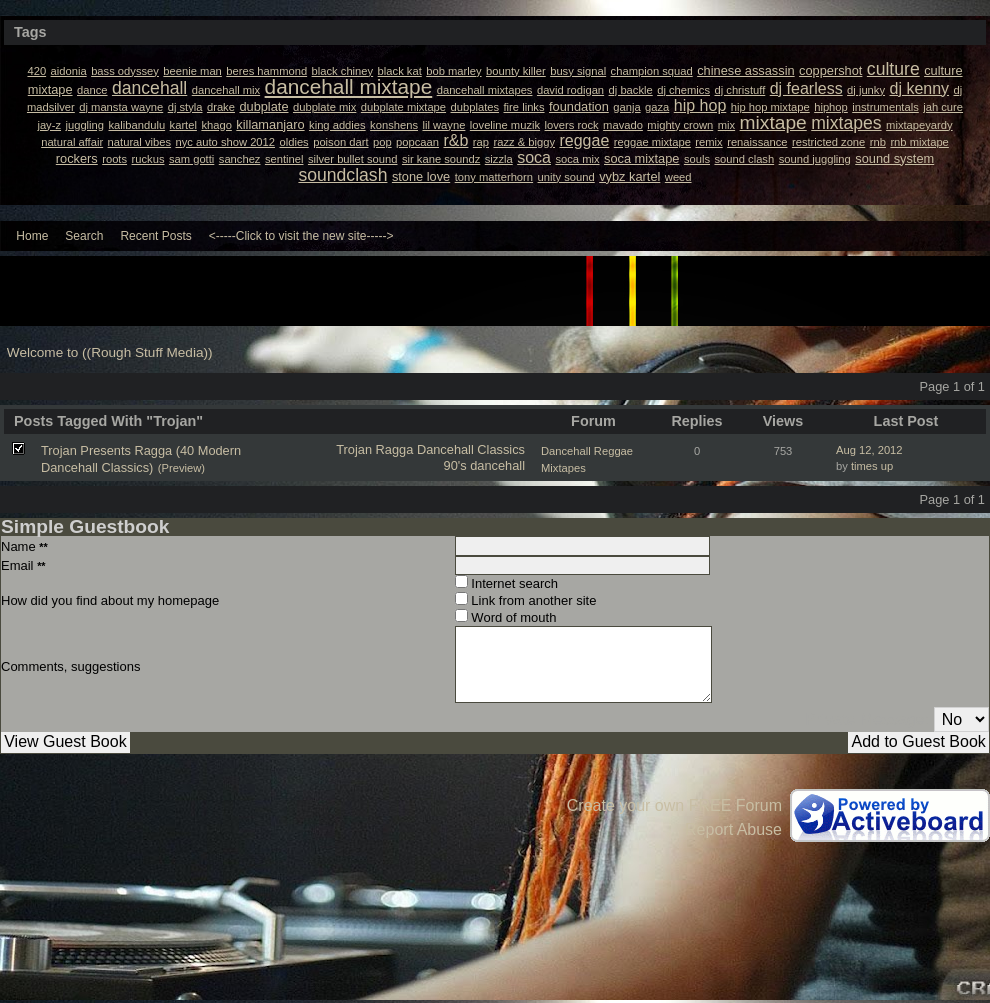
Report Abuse (733, 829)
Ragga (395, 449)
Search (84, 236)
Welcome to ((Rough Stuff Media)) (110, 352)
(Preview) (181, 468)
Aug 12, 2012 (869, 450)
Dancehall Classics (471, 449)
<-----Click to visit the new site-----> (301, 236)
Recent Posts (155, 236)
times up (872, 466)
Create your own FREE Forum (674, 805)
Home (32, 236)
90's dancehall (484, 465)
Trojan (354, 449)
